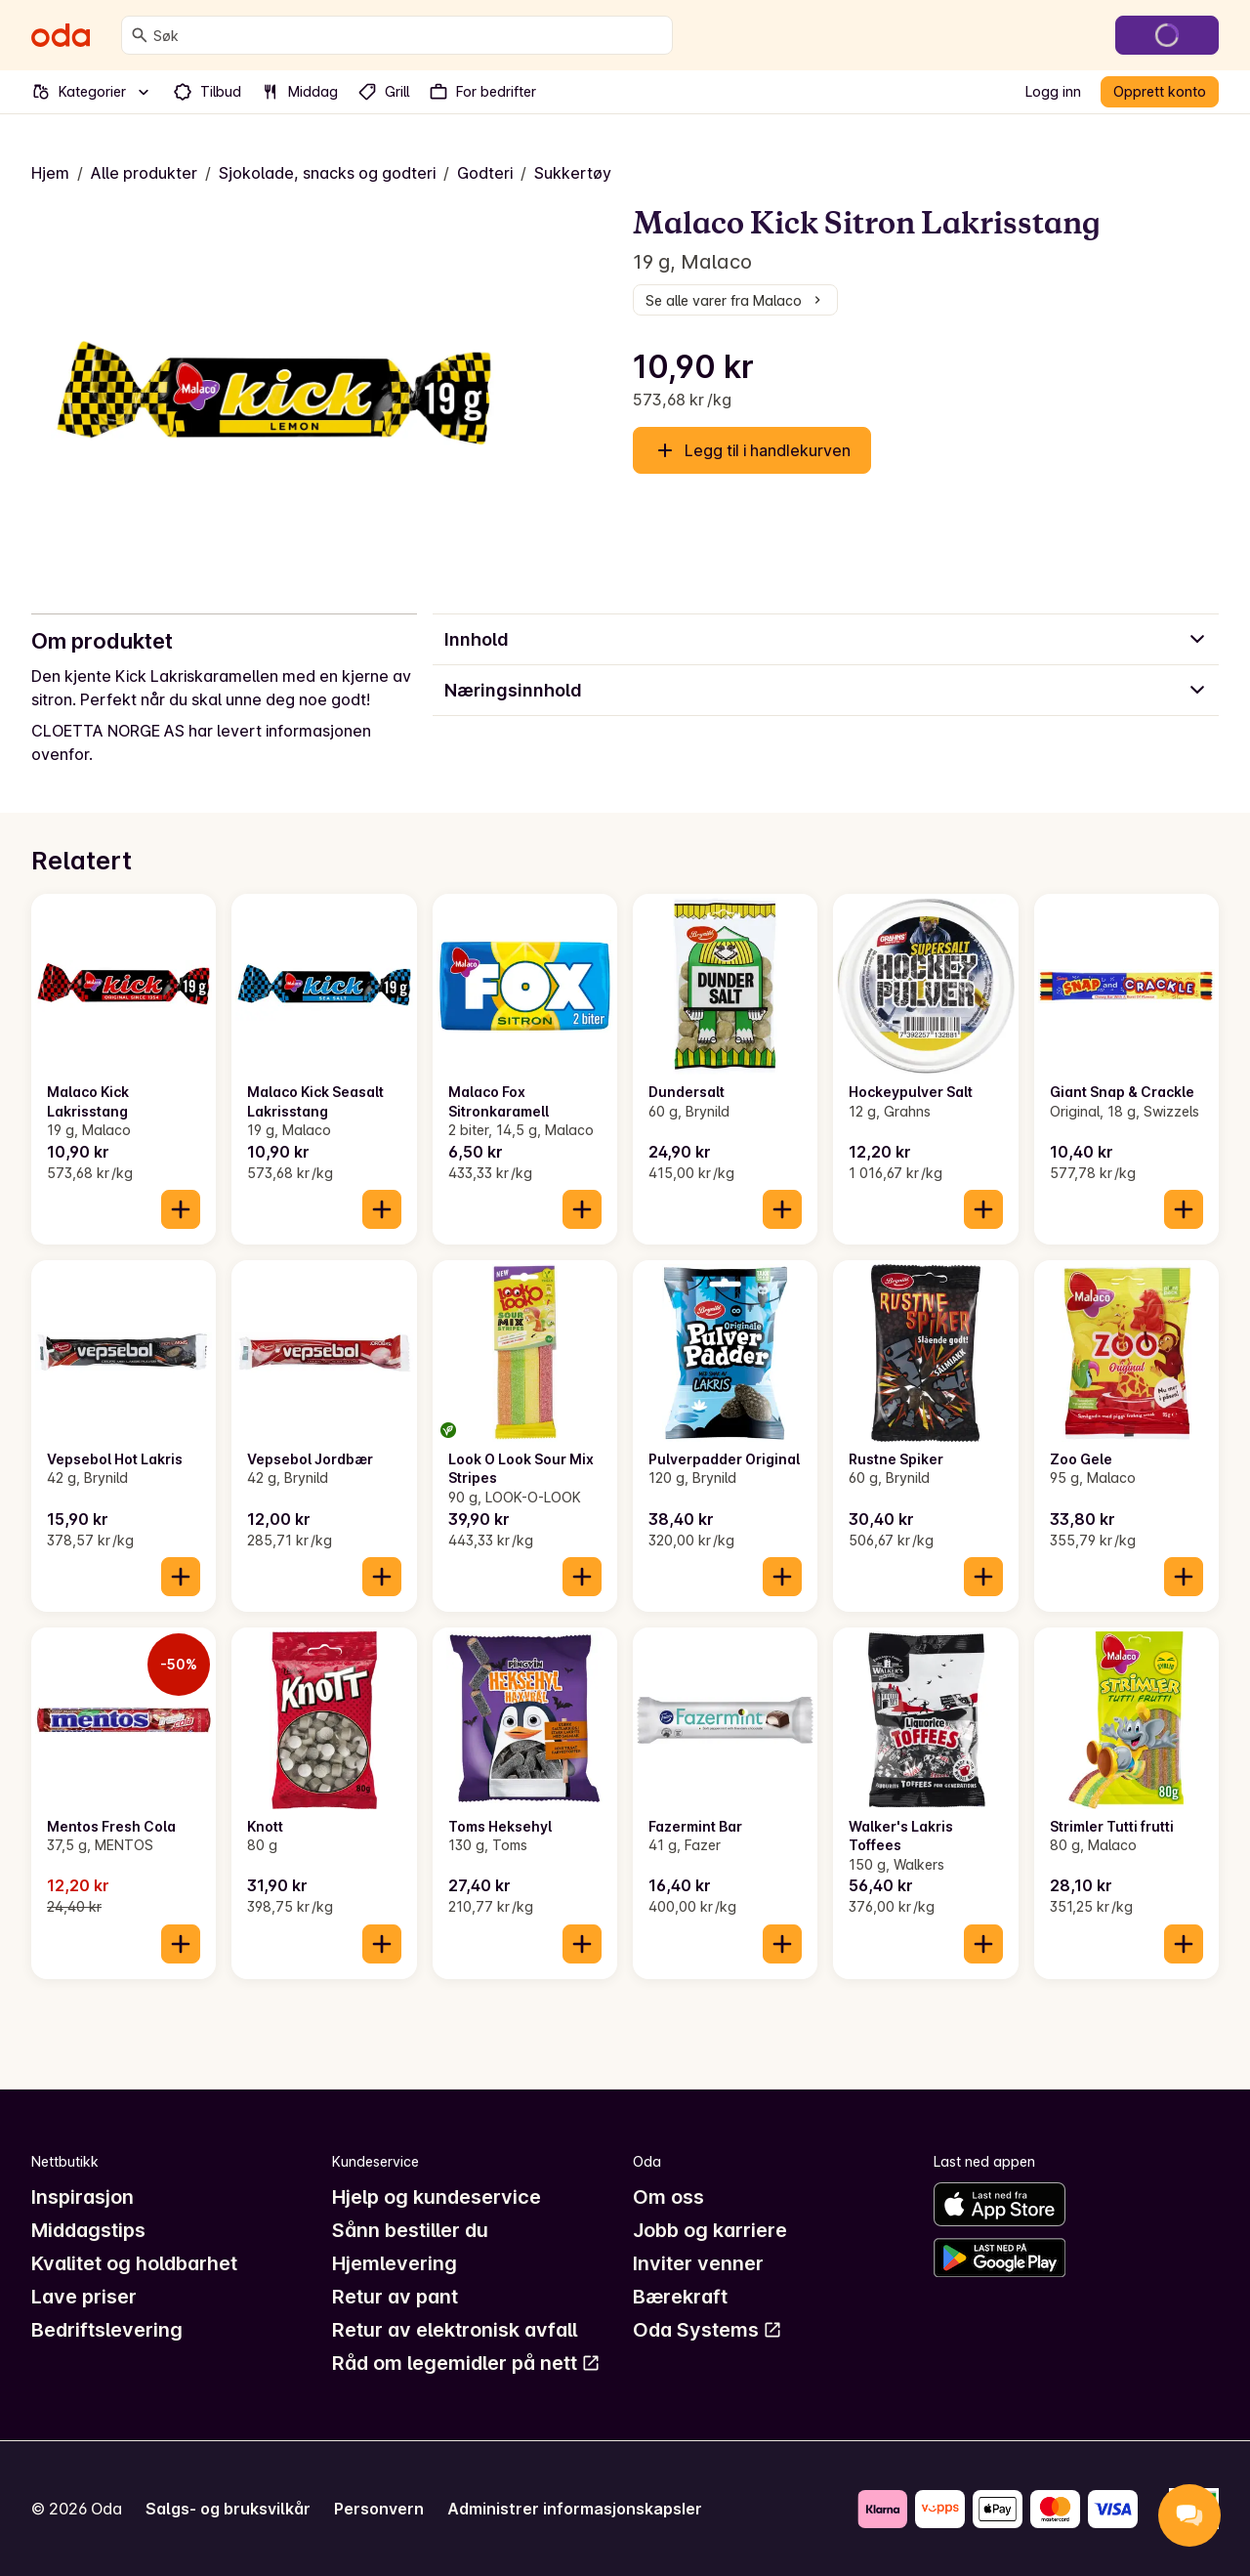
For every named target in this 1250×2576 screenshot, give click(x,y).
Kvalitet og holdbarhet (134, 2263)
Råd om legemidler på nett (466, 2363)
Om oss (668, 2197)
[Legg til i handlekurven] (180, 1209)
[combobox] (408, 35)
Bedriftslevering (107, 2330)
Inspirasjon (82, 2197)
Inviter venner (698, 2263)
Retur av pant (395, 2296)
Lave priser (84, 2296)
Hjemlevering (394, 2263)
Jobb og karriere (710, 2230)
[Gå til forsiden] (60, 35)
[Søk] (139, 35)
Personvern (379, 2508)
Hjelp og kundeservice (436, 2197)
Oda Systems (707, 2330)
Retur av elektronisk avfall (454, 2330)
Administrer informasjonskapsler (574, 2508)
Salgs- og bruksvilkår (228, 2508)
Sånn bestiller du (410, 2230)
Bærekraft (680, 2296)
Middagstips (88, 2230)
